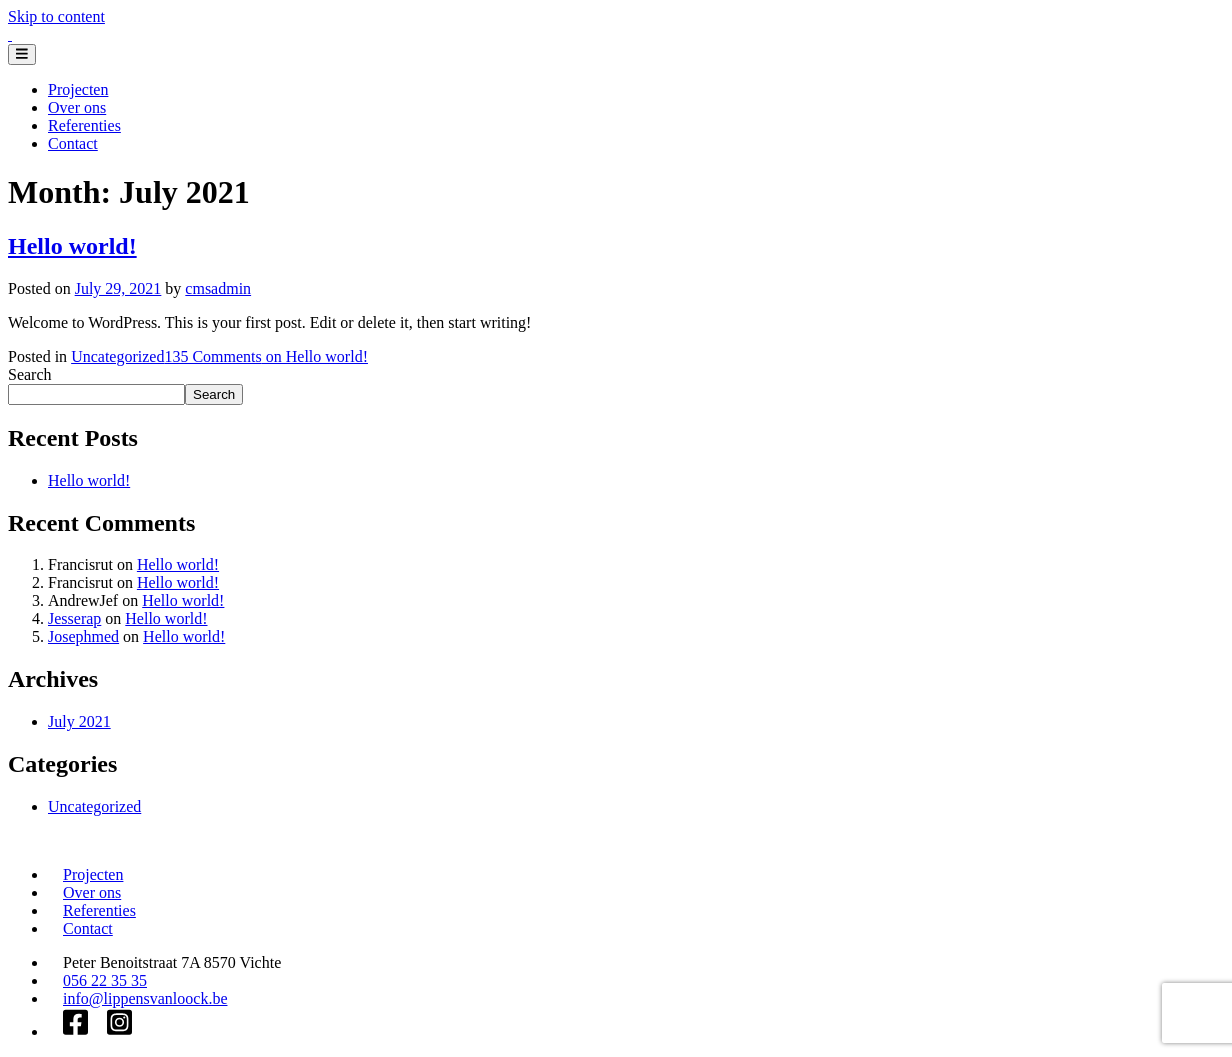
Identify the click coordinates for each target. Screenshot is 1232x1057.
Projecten (78, 89)
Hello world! (72, 246)
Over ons (77, 107)
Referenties (84, 125)
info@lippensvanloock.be (145, 998)
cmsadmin (218, 288)
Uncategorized (117, 356)
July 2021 (79, 721)
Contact (73, 143)
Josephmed (83, 636)
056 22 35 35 (105, 980)
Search (30, 374)
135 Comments (266, 356)
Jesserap (74, 618)
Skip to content (56, 16)
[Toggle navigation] (22, 54)
